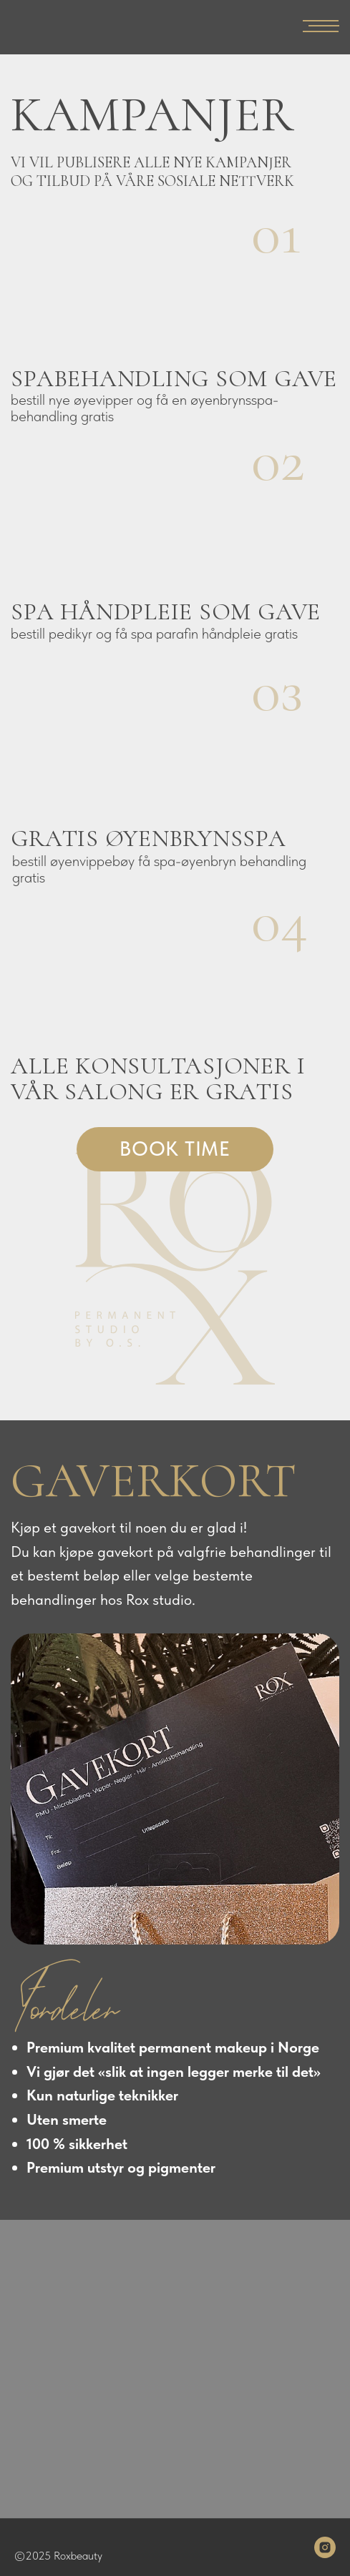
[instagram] (325, 2547)
